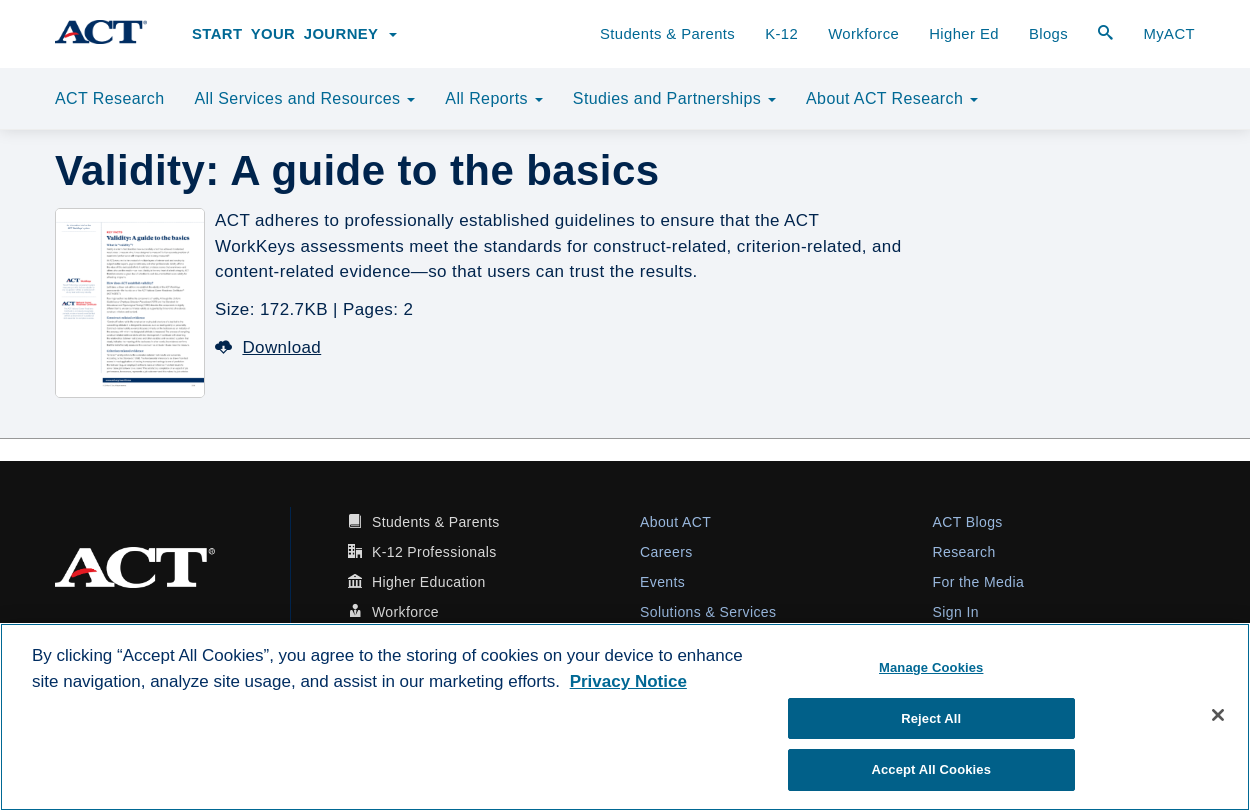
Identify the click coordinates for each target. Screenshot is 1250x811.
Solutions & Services (708, 612)
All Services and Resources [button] (304, 98)
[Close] (1218, 715)
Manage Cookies (931, 667)
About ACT (675, 522)
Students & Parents (667, 34)
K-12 (781, 34)
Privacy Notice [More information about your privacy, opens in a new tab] (628, 681)
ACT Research (109, 98)
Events (662, 582)
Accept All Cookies (931, 769)
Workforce (863, 34)
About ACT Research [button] (892, 98)
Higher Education (429, 582)
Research (964, 552)
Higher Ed (964, 34)
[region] (625, 717)
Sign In (956, 612)
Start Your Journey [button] (294, 34)
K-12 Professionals (434, 552)
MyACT (1169, 34)
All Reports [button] (494, 98)
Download (268, 347)
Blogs (1048, 34)
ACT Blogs (968, 522)
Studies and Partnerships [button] (674, 98)
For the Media (979, 582)
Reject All (931, 718)
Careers (666, 552)
